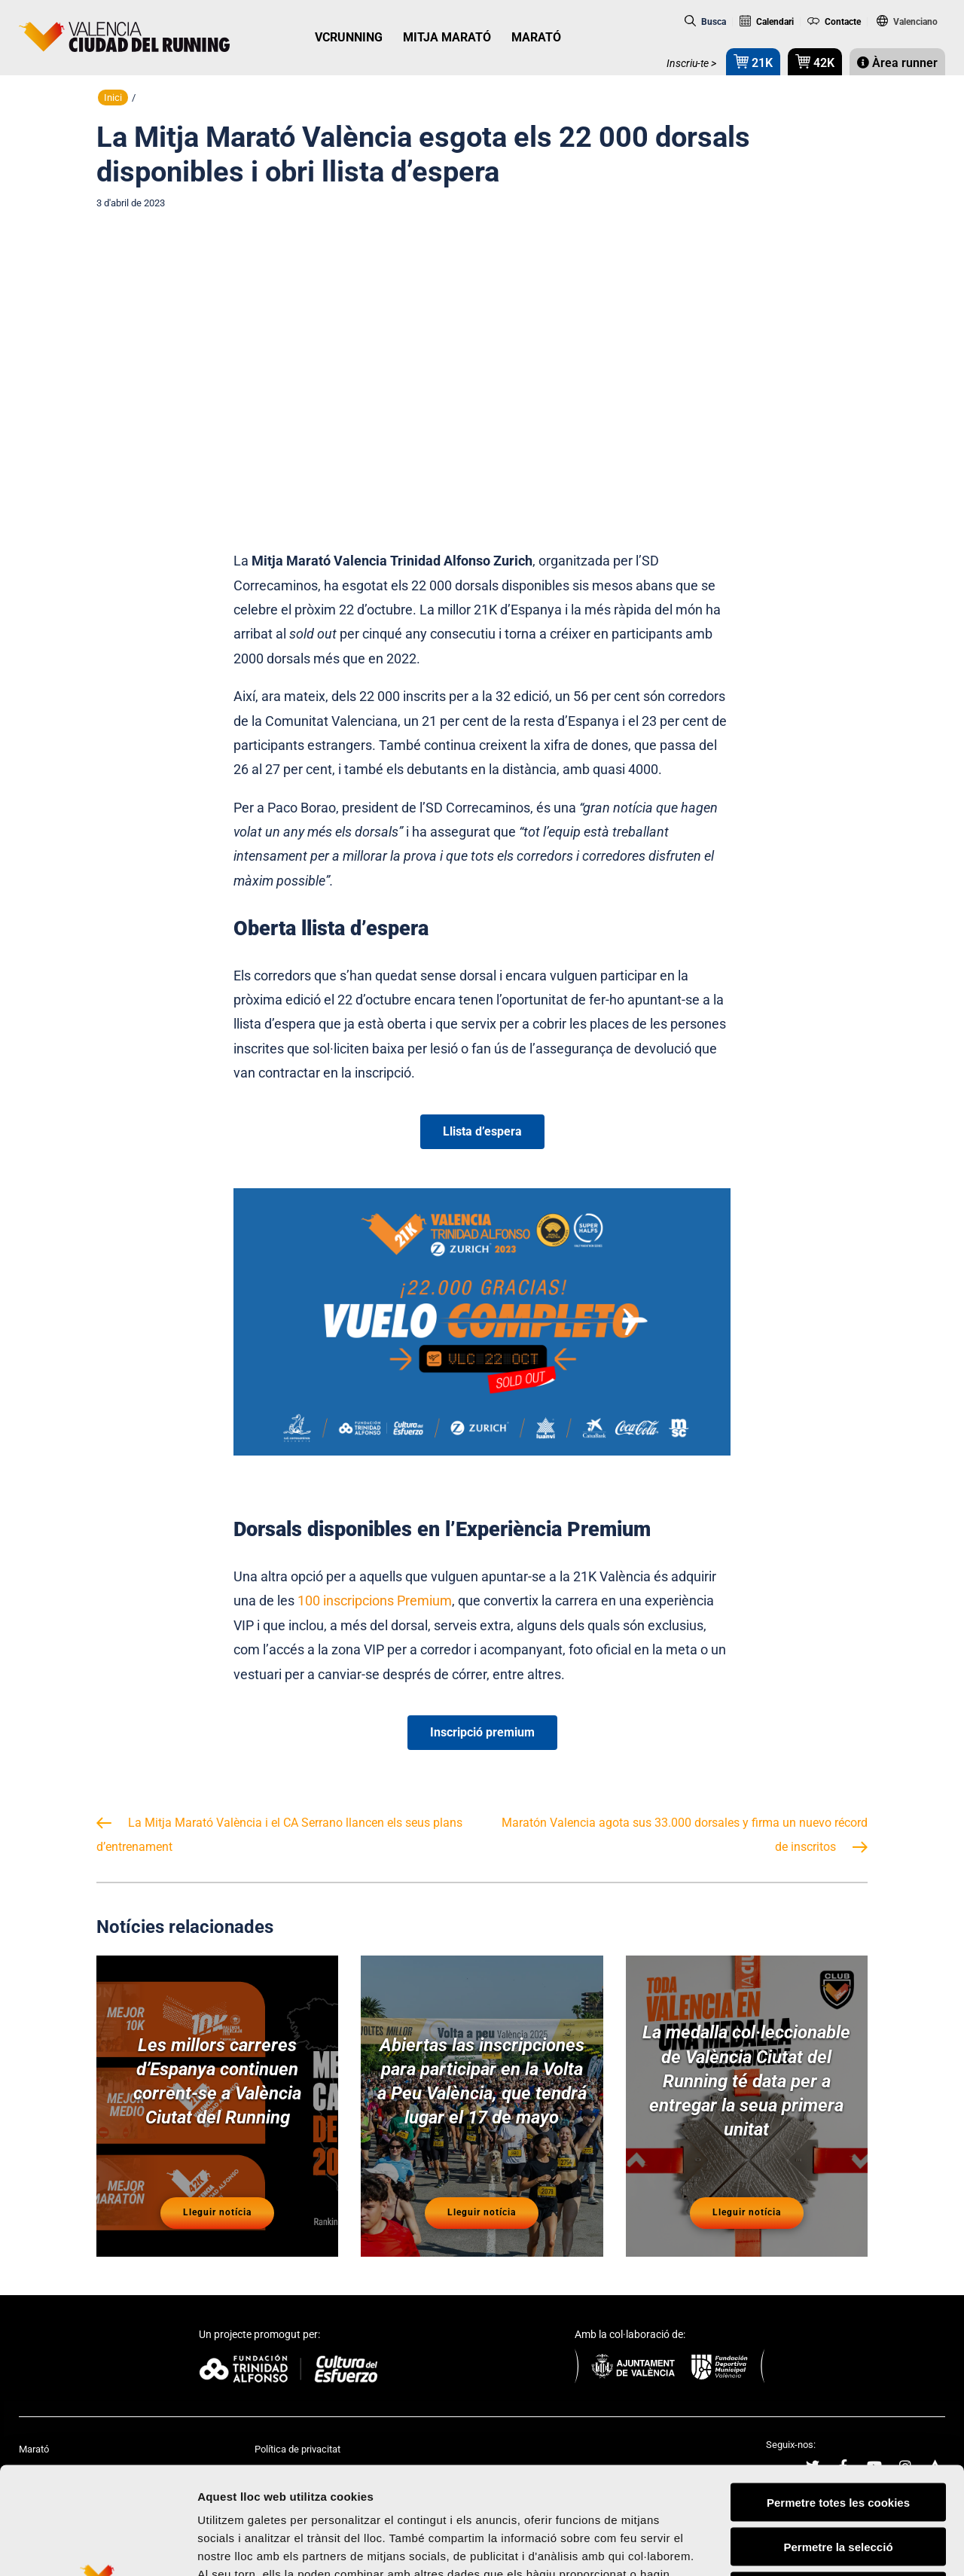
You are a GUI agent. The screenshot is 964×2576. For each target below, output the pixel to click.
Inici (113, 97)
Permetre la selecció (837, 2435)
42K (814, 61)
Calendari (767, 22)
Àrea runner (897, 63)
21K (753, 61)
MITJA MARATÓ (447, 37)
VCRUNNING (349, 37)
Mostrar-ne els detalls (867, 2546)
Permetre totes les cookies (838, 2391)
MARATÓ (536, 37)
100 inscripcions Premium (374, 1600)
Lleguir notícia (217, 2212)
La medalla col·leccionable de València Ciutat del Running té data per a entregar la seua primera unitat (746, 2080)
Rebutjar (839, 2480)
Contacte (834, 22)
